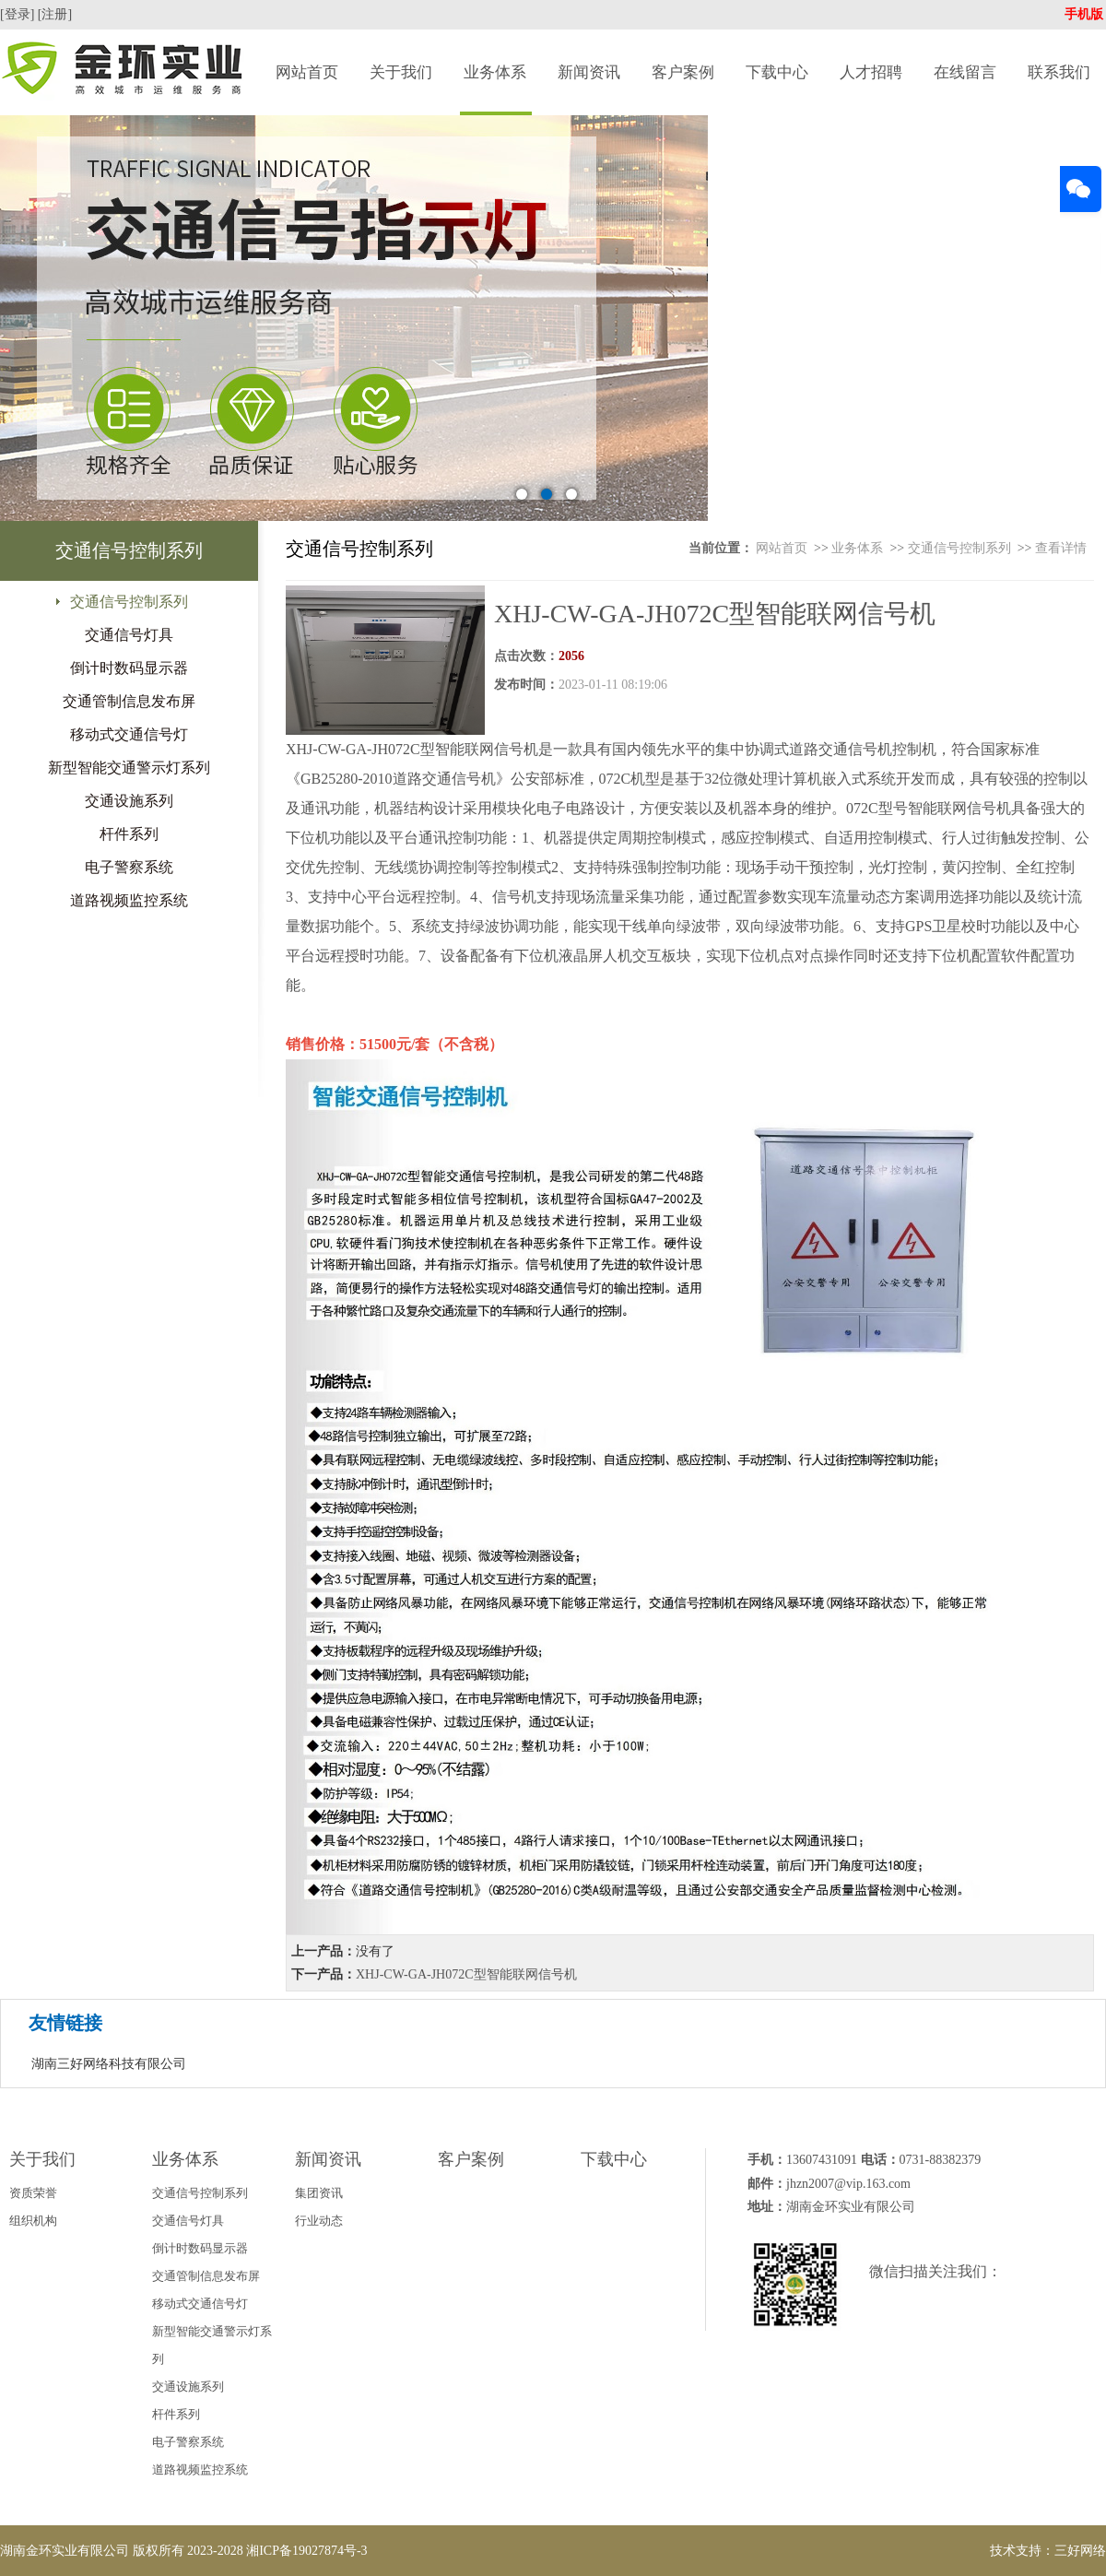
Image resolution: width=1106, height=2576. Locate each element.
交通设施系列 (129, 801)
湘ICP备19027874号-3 (306, 2551)
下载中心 (777, 72)
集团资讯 (319, 2193)
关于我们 (401, 72)
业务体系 (495, 72)
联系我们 (1059, 72)
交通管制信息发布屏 (129, 701)
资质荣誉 (33, 2193)
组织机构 (33, 2220)
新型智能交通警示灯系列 (129, 767)
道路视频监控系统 (129, 900)
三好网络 (1080, 2551)
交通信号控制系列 (129, 601)
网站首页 (307, 72)
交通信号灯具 (129, 635)
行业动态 (319, 2220)
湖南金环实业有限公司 (64, 2551)
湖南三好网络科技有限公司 (108, 2064)
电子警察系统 (129, 867)
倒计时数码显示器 (129, 668)
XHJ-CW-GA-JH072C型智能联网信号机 (466, 1974)
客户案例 (683, 72)
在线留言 (965, 72)
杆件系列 (129, 834)
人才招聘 (871, 72)
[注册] (57, 14)
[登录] (19, 14)
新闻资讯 (589, 72)
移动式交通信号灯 (129, 734)
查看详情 (1061, 548)
